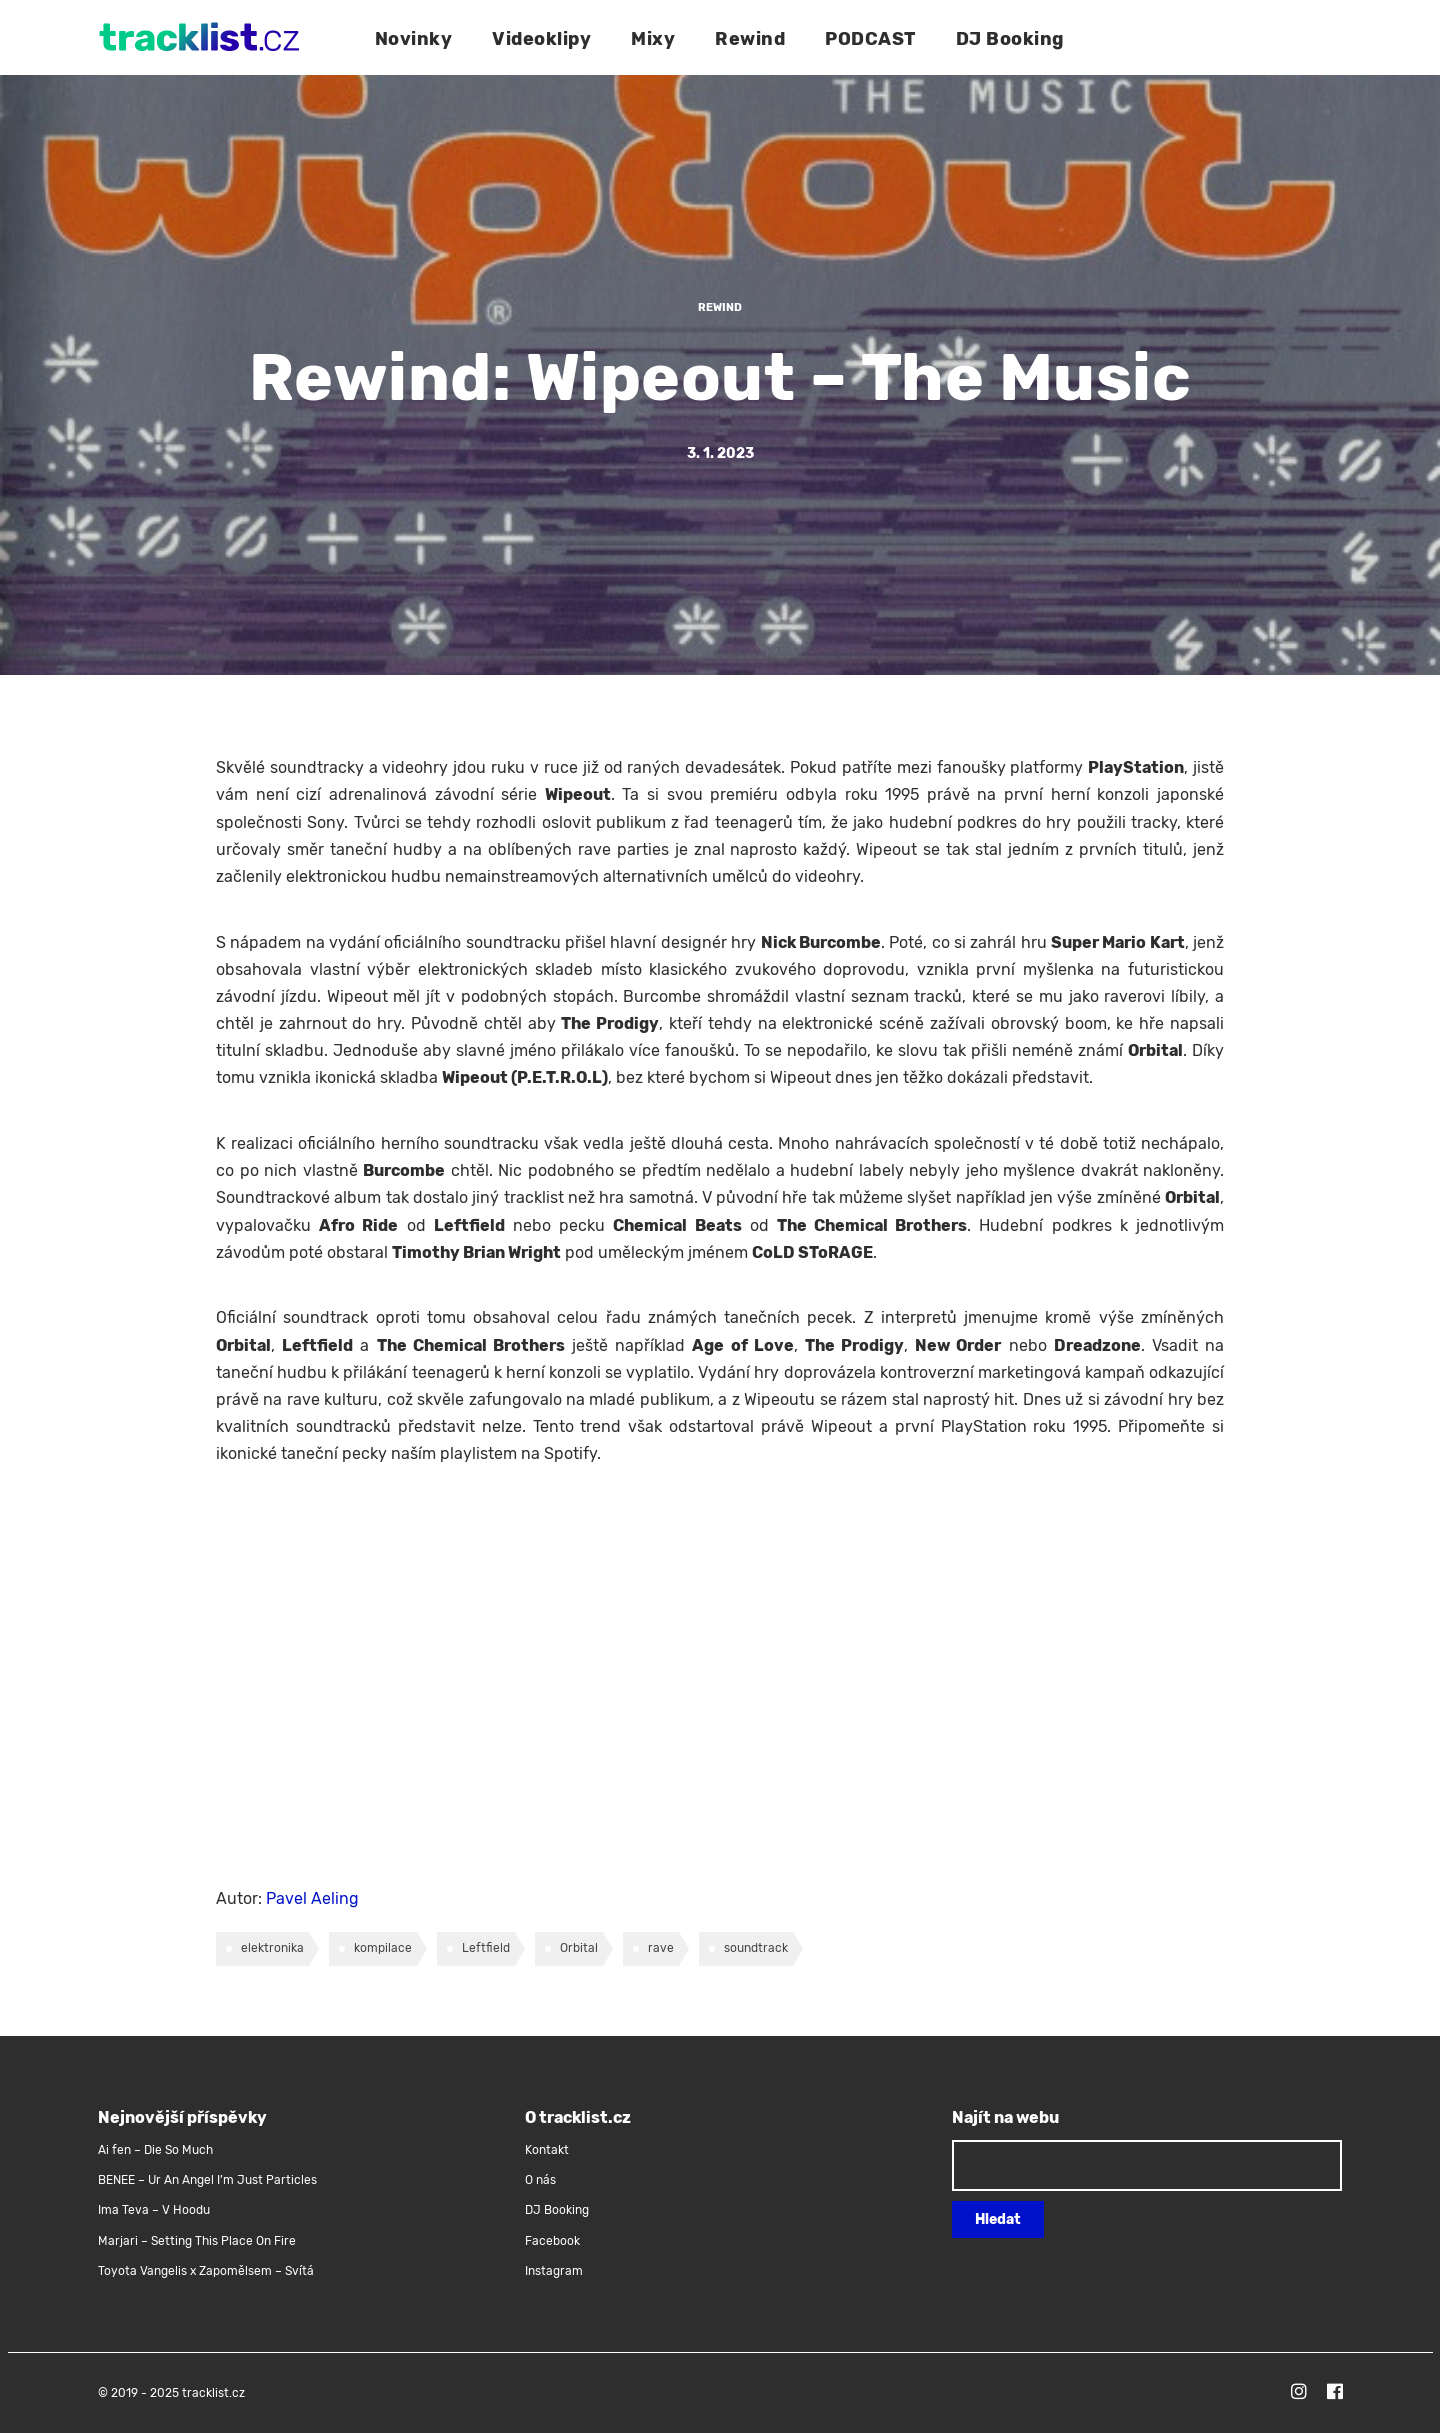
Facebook (552, 2241)
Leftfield (486, 1948)
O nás (540, 2180)
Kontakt (547, 2150)
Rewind (750, 39)
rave (661, 1948)
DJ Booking (1010, 39)
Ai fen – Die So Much (155, 2150)
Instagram (554, 2271)
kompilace (383, 1948)
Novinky (414, 39)
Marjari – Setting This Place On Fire (197, 2241)
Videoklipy (541, 39)
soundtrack (756, 1948)
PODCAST (870, 39)
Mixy (653, 39)
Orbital (579, 1948)
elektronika (272, 1948)
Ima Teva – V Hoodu (154, 2210)
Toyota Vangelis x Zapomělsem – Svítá (206, 2271)
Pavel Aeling (312, 1898)
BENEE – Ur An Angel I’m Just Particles (209, 2180)
